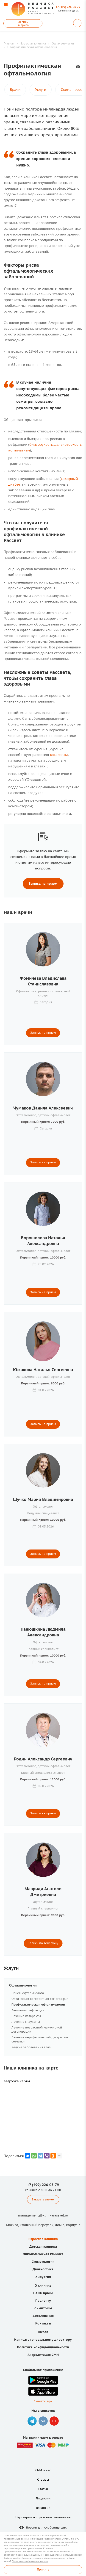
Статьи (43, 2489)
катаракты (59, 755)
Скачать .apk (43, 2401)
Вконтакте (43, 2421)
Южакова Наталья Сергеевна (43, 1369)
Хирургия (43, 2277)
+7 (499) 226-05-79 (68, 6)
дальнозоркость (68, 444)
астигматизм (19, 450)
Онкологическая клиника (43, 2254)
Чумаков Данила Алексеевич (43, 1108)
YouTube (54, 2421)
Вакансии (43, 2508)
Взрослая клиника (43, 2239)
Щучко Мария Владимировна (43, 1499)
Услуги (40, 89)
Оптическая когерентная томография (39, 1999)
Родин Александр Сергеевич (43, 1759)
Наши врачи (43, 2293)
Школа (43, 2332)
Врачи (15, 89)
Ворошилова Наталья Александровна (43, 1240)
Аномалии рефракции (27, 2010)
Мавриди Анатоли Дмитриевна (43, 1891)
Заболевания (43, 2316)
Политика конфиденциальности (43, 2347)
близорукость (41, 444)
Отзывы (43, 2480)
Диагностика (43, 2269)
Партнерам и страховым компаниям (43, 2517)
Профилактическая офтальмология (38, 2004)
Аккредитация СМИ (43, 2355)
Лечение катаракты (26, 2016)
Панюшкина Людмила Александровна (43, 1632)
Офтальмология (23, 1985)
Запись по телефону (43, 1943)
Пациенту (43, 2301)
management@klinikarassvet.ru (43, 2215)
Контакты (43, 2323)
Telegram (32, 2421)
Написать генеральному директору (43, 2340)
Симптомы (43, 2308)
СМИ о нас (43, 2470)
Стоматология (43, 2262)
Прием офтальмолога (27, 1993)
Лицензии (43, 2498)
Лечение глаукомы (25, 2022)
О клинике (43, 2285)
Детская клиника (43, 2246)
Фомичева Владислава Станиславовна (43, 981)
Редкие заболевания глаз (31, 2047)
